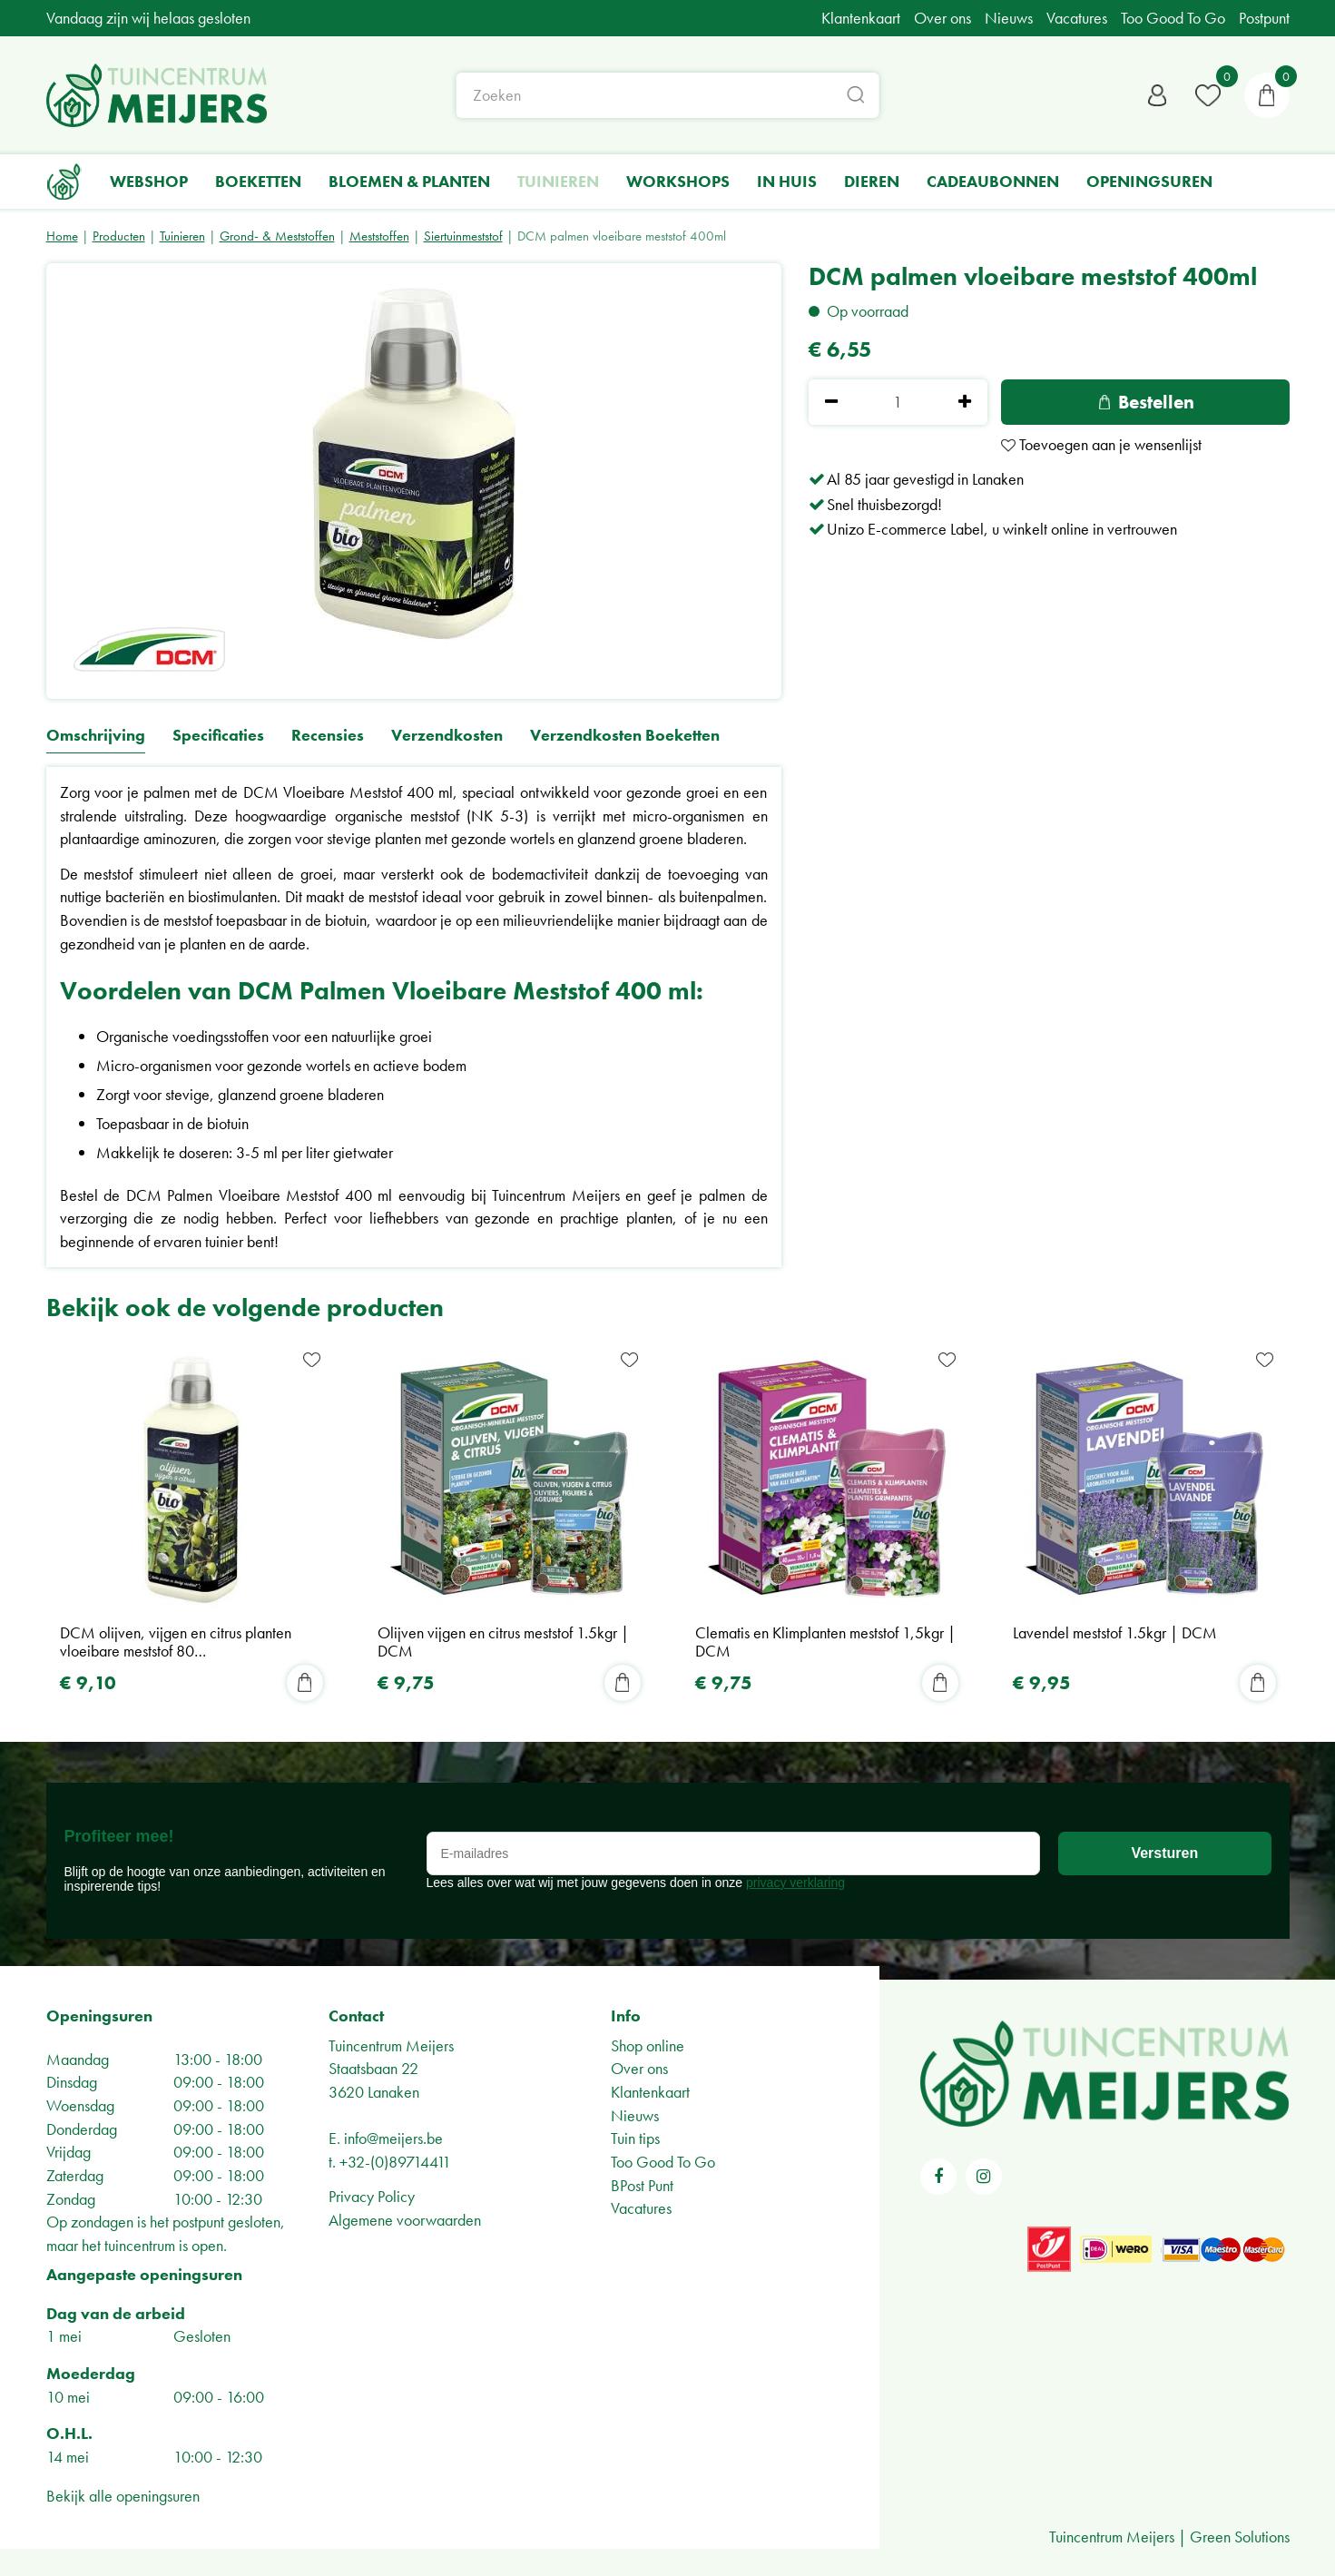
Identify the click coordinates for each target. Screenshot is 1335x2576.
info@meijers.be (393, 2138)
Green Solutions (1240, 2536)
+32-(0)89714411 (395, 2161)
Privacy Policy (372, 2196)
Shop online (647, 2045)
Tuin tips (635, 2138)
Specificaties (218, 735)
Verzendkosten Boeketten (625, 735)
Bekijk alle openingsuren (123, 2495)
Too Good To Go (663, 2161)
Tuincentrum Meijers (391, 2045)
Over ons (639, 2068)
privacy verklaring (795, 1882)
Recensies (327, 735)
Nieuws (635, 2115)
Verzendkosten (447, 735)
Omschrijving (95, 735)
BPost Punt (642, 2185)
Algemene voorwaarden (405, 2219)
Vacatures (641, 2207)
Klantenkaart (650, 2091)
